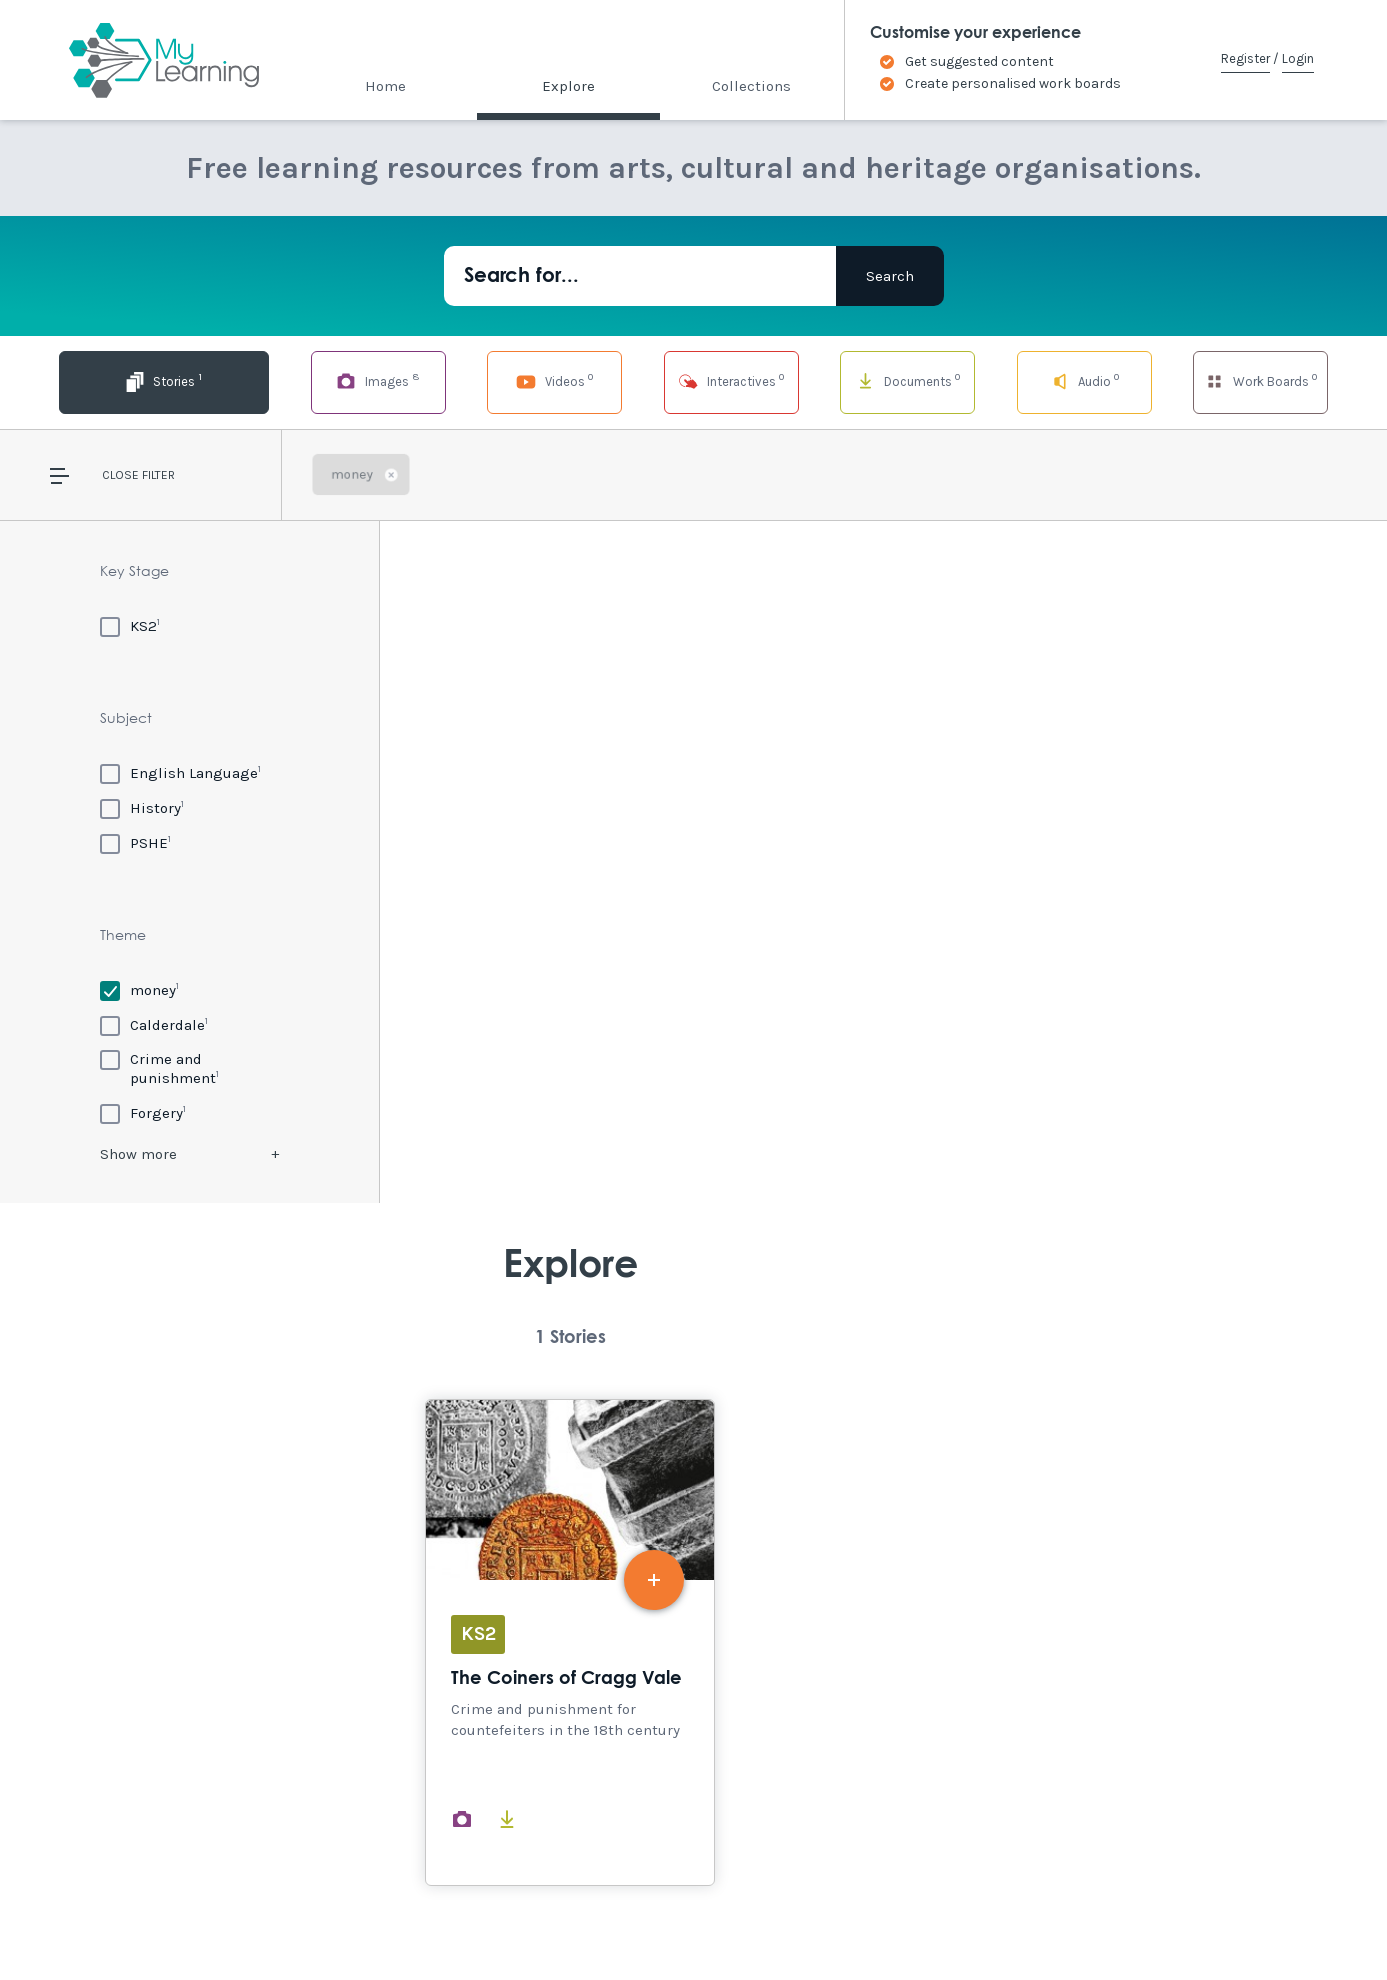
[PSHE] (135, 842)
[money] (139, 989)
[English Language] (180, 772)
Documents (882, 380)
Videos (504, 380)
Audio (1071, 380)
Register (1245, 58)
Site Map (244, 1922)
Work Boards (1261, 380)
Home (385, 86)
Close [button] (120, 475)
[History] (142, 807)
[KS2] (130, 625)
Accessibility (151, 1922)
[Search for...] (640, 276)
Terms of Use (335, 1922)
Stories (125, 380)
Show (138, 1154)
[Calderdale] (154, 1024)
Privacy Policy (443, 1922)
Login (1298, 58)
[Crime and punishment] (189, 1068)
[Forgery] (143, 1112)
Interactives (693, 380)
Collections (751, 86)
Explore (568, 86)
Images (314, 380)
